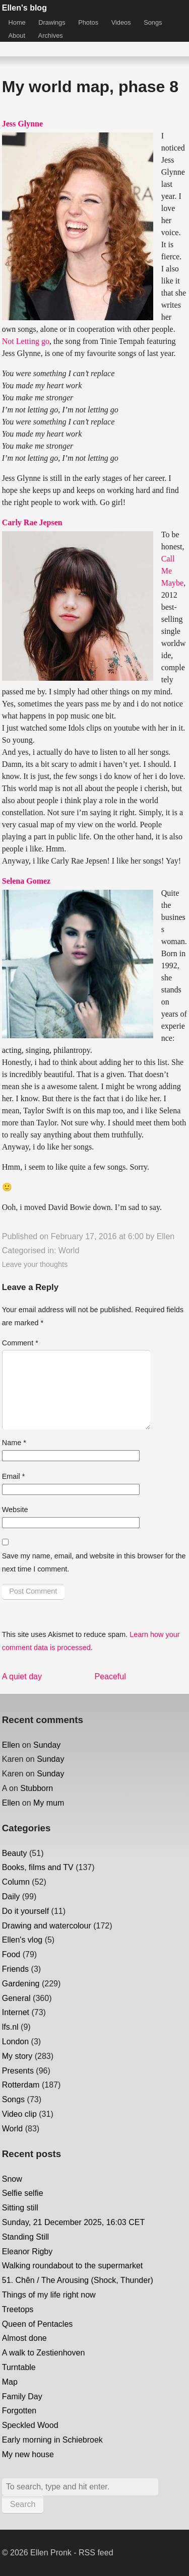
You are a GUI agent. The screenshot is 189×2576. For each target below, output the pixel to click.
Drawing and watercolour (46, 1925)
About (17, 35)
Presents (18, 2070)
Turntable (19, 2367)
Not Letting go (25, 341)
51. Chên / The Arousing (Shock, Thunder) (77, 2280)
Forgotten (19, 2410)
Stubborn (36, 1788)
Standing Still (25, 2237)
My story (17, 2056)
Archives (50, 35)
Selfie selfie (22, 2193)
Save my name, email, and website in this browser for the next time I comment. (94, 1562)
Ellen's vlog (22, 1940)
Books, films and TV (38, 1867)
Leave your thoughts (35, 1264)
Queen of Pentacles (37, 2324)
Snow (12, 2179)
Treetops (18, 2309)
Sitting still (20, 2207)
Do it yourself (25, 1911)
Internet (15, 2012)
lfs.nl (10, 2027)
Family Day (22, 2396)
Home (17, 22)
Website (15, 1510)
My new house (28, 2454)
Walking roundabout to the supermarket (72, 2265)
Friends (15, 1969)
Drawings (51, 22)
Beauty (14, 1853)
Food (11, 1954)
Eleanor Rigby (27, 2251)
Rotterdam (21, 2085)
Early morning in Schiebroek (52, 2440)
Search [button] (23, 2504)
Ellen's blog (24, 8)
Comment (20, 1343)
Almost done (24, 2338)
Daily (11, 1896)
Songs (153, 22)
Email (13, 1476)
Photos (88, 22)
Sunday (46, 1745)
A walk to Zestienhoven (43, 2352)
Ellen (166, 1236)
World (69, 1250)
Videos (121, 22)
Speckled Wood (30, 2425)
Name (14, 1443)
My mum (48, 1803)
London (15, 2041)
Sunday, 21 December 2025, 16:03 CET (73, 2222)
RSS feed (96, 2552)
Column (16, 1882)
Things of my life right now (49, 2295)
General (16, 1998)
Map (10, 2382)
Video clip (19, 2114)
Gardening (21, 1983)
